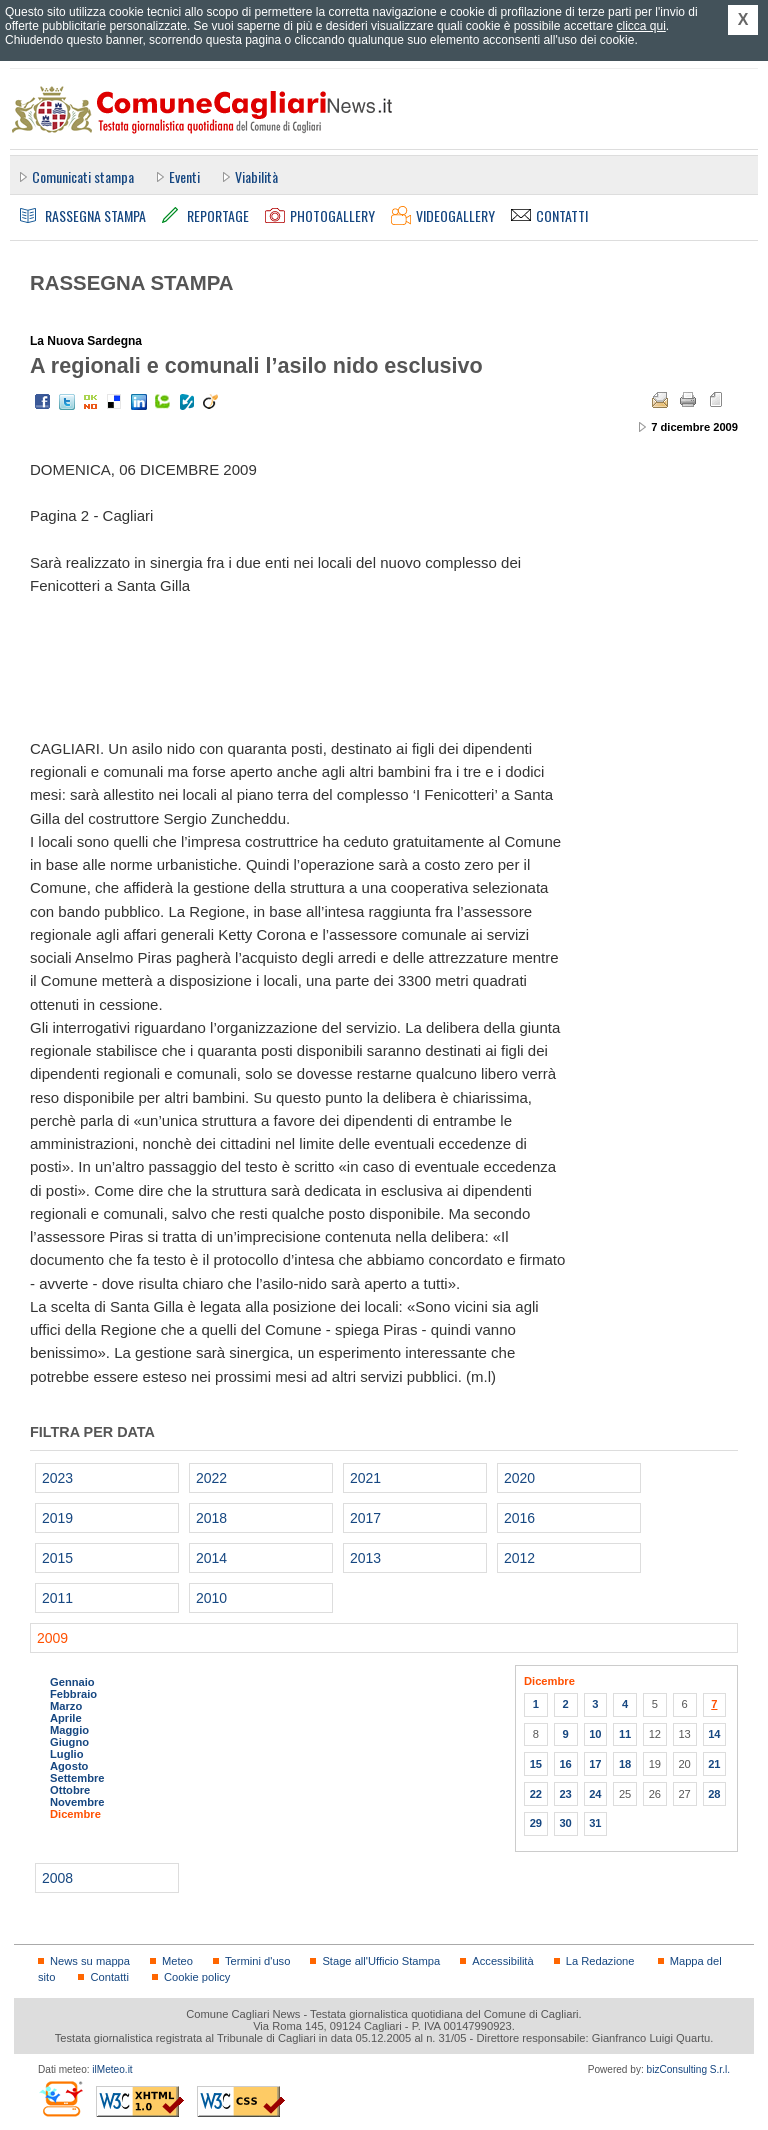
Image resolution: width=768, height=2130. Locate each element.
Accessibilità (502, 1961)
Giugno (69, 1742)
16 (565, 1764)
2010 (211, 1598)
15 (536, 1764)
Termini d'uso (257, 1961)
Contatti (109, 1977)
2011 (57, 1598)
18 (625, 1764)
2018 (211, 1518)
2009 (52, 1638)
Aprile (66, 1718)
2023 (57, 1478)
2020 (519, 1478)
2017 (365, 1518)
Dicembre (75, 1814)
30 (565, 1823)
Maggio (69, 1730)
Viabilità (256, 176)
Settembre (77, 1778)
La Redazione (600, 1961)
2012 (519, 1558)
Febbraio (73, 1694)
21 (714, 1764)
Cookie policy (197, 1977)
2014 (211, 1558)
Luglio (66, 1754)
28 (714, 1794)
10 (595, 1734)
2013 (365, 1558)
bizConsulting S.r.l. (688, 2069)
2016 (519, 1518)
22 (536, 1794)
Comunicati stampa (83, 176)
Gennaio (72, 1682)
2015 (57, 1558)
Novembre (77, 1802)
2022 (211, 1478)
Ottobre (70, 1790)
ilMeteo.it (112, 2069)
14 (714, 1734)
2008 (57, 1878)
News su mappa (90, 1961)
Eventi (184, 176)
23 (565, 1794)
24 (595, 1794)
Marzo (66, 1706)
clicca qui (640, 26)
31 (595, 1823)
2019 (57, 1518)
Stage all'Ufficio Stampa (381, 1961)
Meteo (177, 1961)
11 (625, 1734)
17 (595, 1764)
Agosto (69, 1766)
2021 (365, 1478)
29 (536, 1823)
